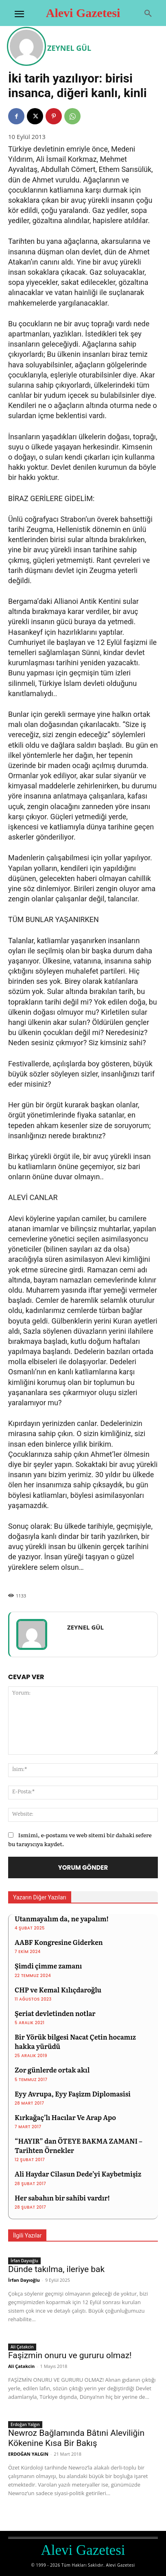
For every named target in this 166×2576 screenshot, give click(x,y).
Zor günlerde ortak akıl (52, 2070)
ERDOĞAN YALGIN (28, 2454)
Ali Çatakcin (22, 2347)
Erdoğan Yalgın (25, 2424)
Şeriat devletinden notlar (55, 2013)
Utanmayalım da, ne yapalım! (62, 1918)
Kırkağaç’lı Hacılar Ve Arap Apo (65, 2117)
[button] (148, 14)
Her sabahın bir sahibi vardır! (62, 2198)
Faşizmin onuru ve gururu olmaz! (70, 2355)
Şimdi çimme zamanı (48, 1966)
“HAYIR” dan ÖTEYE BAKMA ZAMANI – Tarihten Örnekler (78, 2145)
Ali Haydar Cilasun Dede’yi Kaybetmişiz (78, 2174)
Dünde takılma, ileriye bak (56, 2269)
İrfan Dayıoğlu (24, 2260)
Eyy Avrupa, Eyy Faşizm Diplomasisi (73, 2094)
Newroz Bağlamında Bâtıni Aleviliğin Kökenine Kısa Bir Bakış (76, 2438)
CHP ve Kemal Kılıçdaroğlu (58, 1989)
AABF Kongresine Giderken (59, 1942)
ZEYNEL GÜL (69, 48)
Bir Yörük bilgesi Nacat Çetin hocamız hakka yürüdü (75, 2041)
